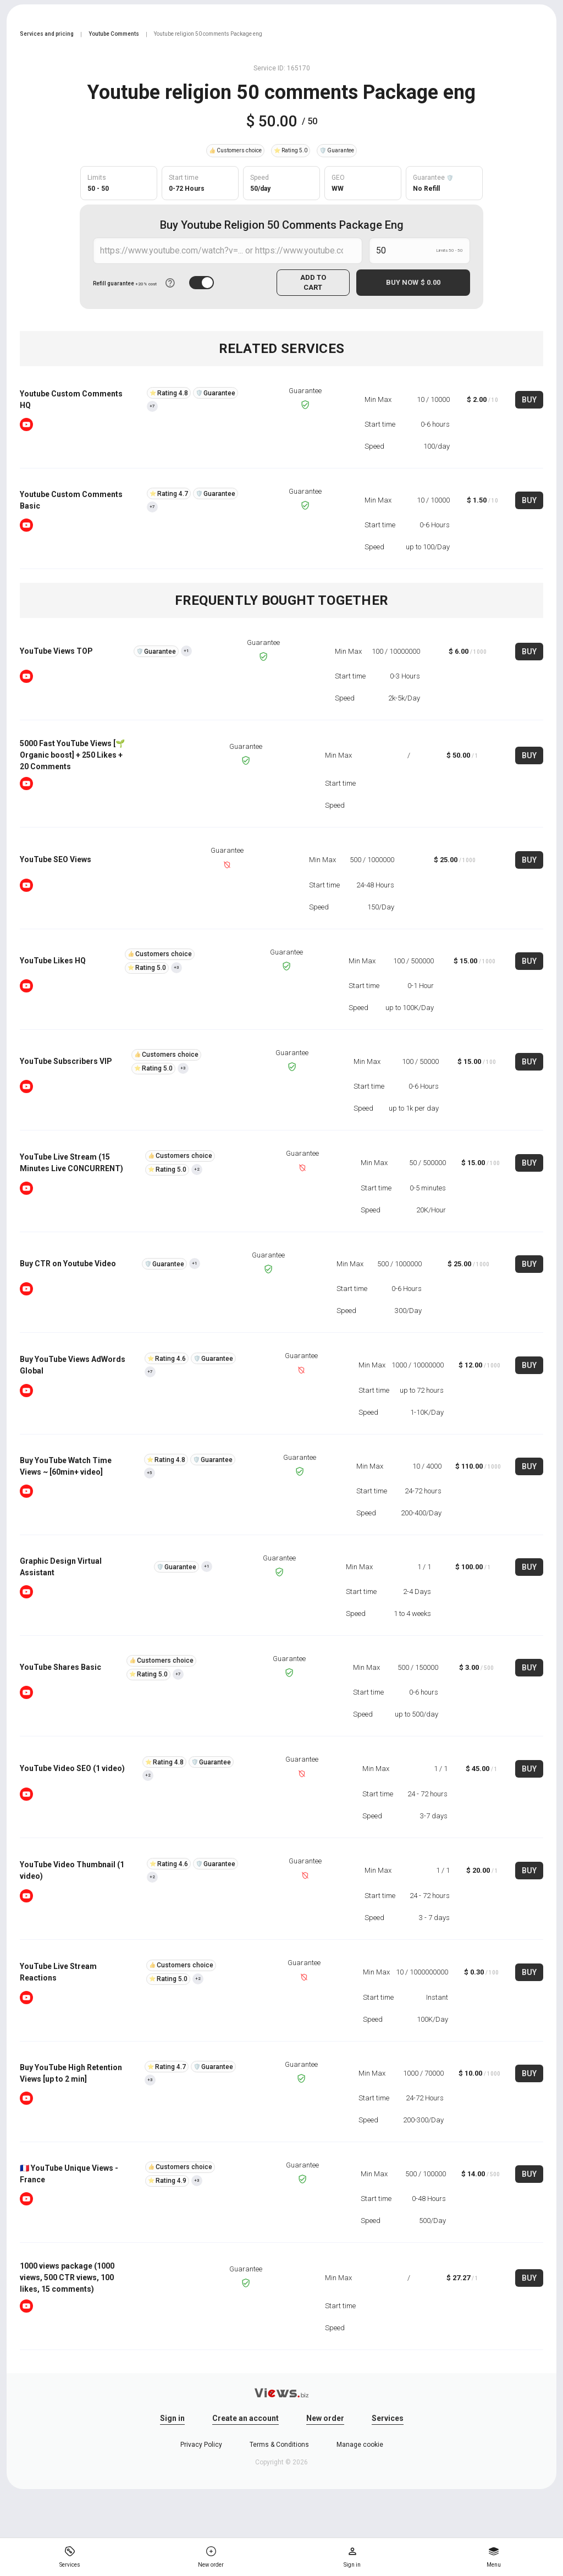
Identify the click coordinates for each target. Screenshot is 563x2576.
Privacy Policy (201, 2444)
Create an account (245, 2418)
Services (388, 2418)
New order (325, 2418)
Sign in (172, 2418)
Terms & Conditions (279, 2444)
